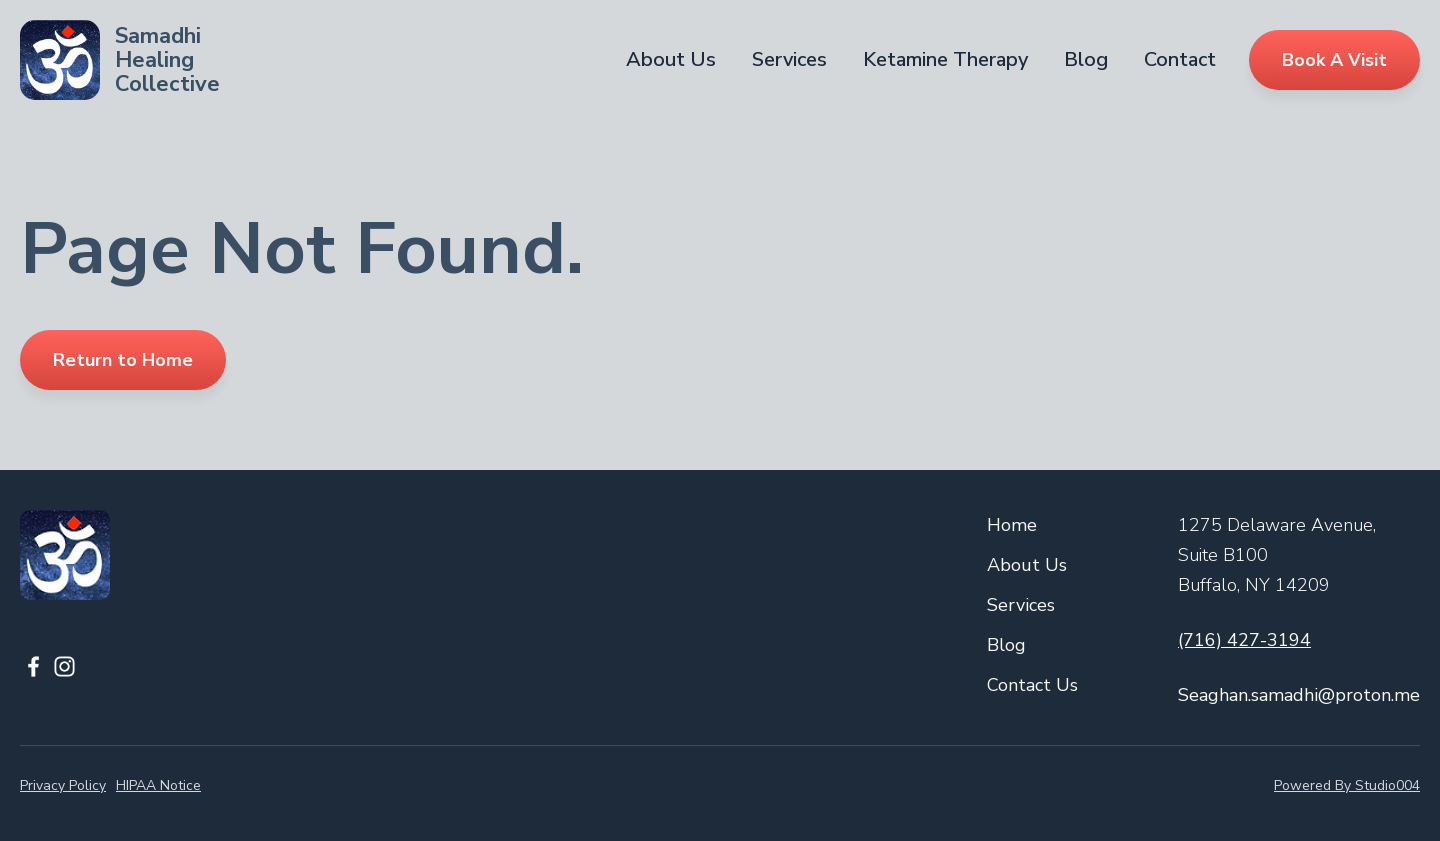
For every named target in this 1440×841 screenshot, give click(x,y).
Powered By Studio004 (1347, 785)
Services (789, 59)
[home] (120, 60)
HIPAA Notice (158, 785)
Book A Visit (1334, 60)
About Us (671, 59)
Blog (1086, 59)
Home (1012, 525)
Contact (1180, 59)
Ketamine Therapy (945, 59)
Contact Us (1032, 685)
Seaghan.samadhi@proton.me (1299, 695)
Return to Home (123, 360)
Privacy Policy (63, 785)
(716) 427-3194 (1244, 640)
